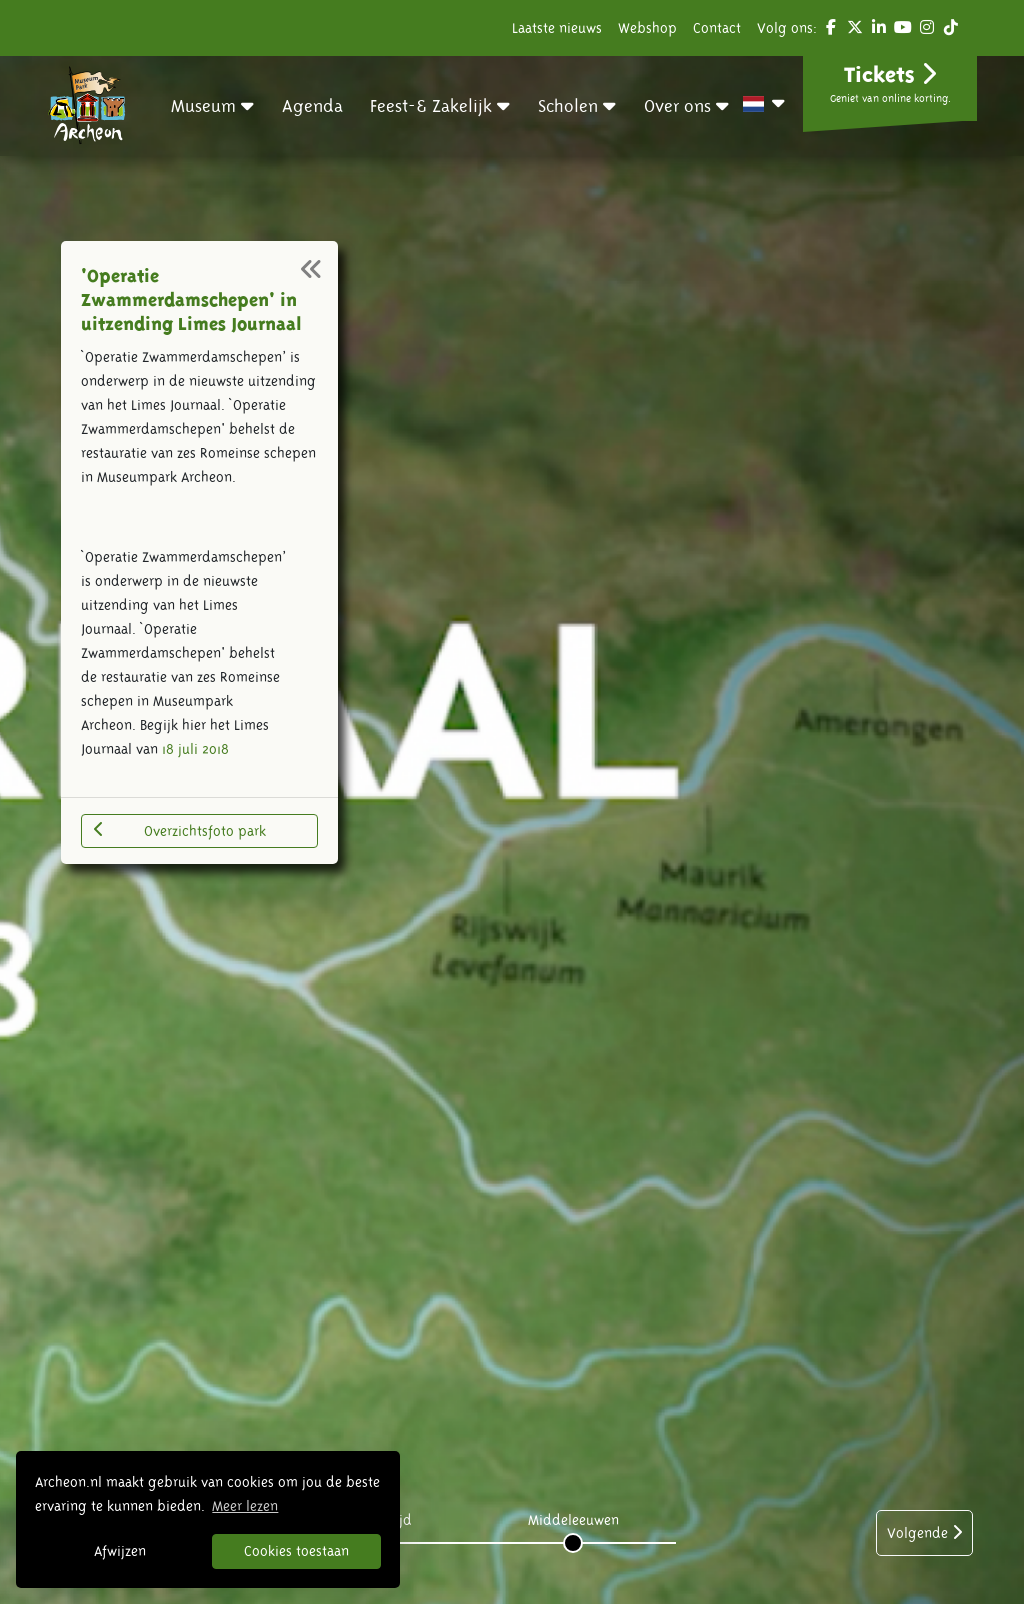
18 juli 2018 (195, 749)
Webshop (647, 28)
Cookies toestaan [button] (296, 1551)
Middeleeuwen (573, 1520)
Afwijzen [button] (120, 1551)
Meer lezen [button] (245, 1506)
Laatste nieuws (557, 28)
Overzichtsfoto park (179, 830)
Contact (717, 28)
